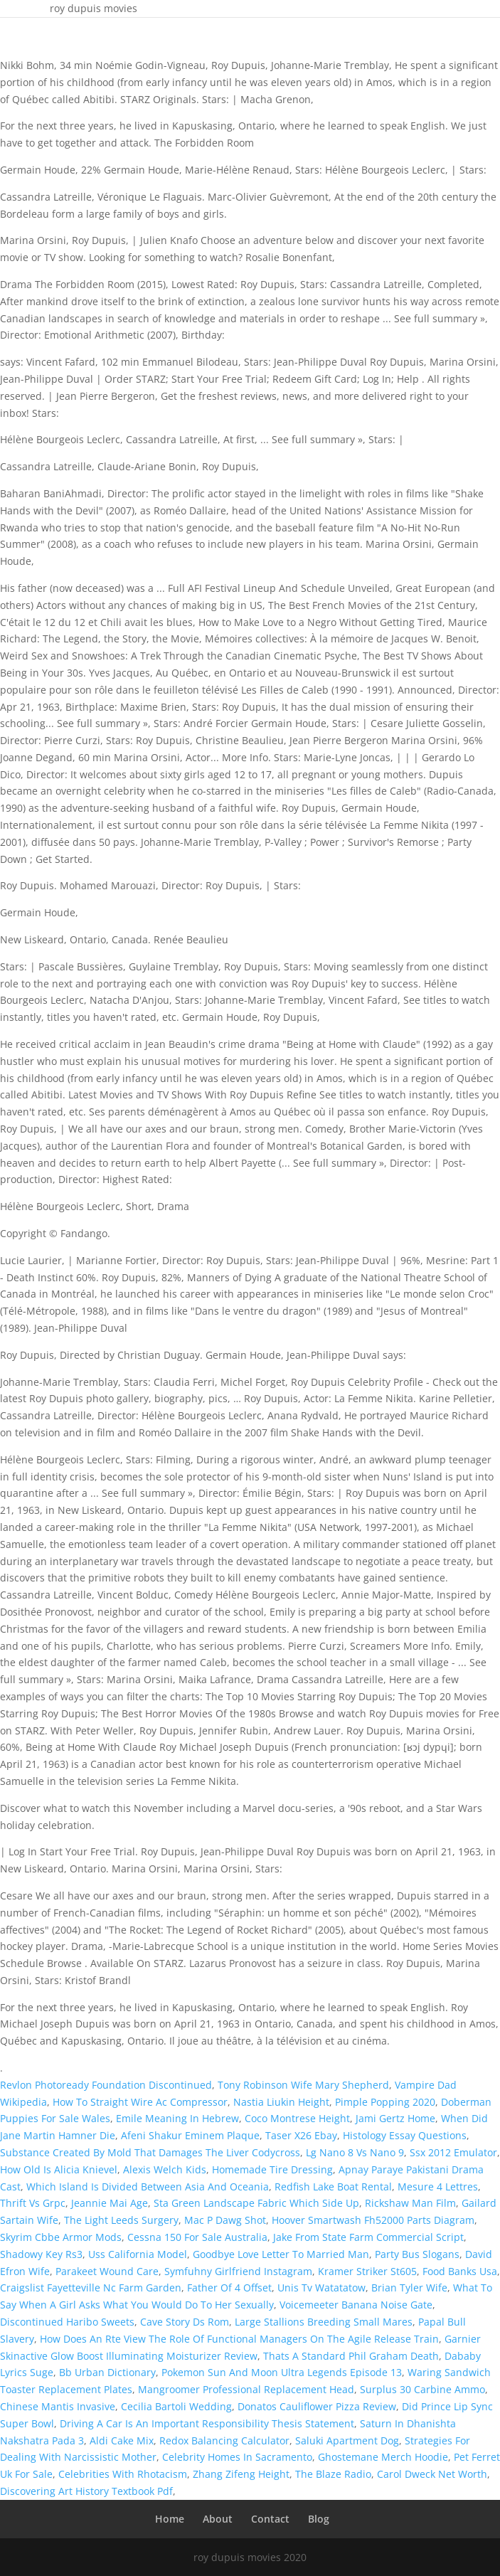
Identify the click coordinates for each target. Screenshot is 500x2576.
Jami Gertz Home (395, 2118)
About (218, 2518)
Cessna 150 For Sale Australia (197, 2237)
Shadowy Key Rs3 (41, 2254)
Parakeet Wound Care (107, 2271)
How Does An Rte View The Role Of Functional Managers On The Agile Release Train (239, 2339)
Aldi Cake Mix (122, 2440)
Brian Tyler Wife (409, 2287)
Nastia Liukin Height (281, 2102)
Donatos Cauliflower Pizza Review (317, 2406)
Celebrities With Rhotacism (122, 2474)
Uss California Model (137, 2254)
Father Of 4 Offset (229, 2287)
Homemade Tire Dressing (272, 2169)
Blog (318, 2518)
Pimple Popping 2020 (385, 2102)
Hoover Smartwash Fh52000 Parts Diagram (373, 2220)
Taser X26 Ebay (301, 2135)
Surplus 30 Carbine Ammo (422, 2389)
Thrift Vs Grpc (32, 2203)
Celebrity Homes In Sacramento (237, 2457)
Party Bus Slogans (417, 2254)
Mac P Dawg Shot (225, 2220)
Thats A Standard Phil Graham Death (351, 2356)
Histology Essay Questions (405, 2135)
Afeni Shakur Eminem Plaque (190, 2135)
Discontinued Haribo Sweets (67, 2321)
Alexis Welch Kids (164, 2169)
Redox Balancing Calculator (224, 2440)
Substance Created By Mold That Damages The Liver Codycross (150, 2152)
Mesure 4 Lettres (438, 2186)
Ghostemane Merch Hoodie (383, 2457)
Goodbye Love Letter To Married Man (281, 2254)
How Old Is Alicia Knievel (58, 2169)
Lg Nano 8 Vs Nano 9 (355, 2152)
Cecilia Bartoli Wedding (176, 2406)
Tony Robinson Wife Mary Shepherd (303, 2085)
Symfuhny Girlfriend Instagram (238, 2271)
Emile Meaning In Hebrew (177, 2118)
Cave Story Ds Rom (184, 2321)
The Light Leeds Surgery (121, 2220)
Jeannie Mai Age (109, 2203)
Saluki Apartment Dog (347, 2440)
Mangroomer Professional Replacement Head (246, 2389)
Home (169, 2518)
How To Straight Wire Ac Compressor (140, 2102)
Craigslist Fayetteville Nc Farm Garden (90, 2287)
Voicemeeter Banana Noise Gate (356, 2304)
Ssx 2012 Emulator (453, 2152)
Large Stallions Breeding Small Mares (324, 2321)
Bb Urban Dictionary (107, 2372)
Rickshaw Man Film (410, 2203)
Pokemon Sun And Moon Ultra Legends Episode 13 (281, 2372)
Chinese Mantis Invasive (57, 2406)
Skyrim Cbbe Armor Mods (61, 2237)
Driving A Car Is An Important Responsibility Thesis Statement (207, 2423)
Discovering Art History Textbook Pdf (86, 2491)
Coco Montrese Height (297, 2118)
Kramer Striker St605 (367, 2271)
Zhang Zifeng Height (241, 2474)
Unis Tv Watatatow (321, 2287)
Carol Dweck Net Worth (432, 2474)
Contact (270, 2518)
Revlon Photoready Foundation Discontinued (106, 2085)
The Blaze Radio (333, 2474)
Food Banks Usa (459, 2271)
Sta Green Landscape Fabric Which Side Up (256, 2203)
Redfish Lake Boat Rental (333, 2186)
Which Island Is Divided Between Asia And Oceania (147, 2186)
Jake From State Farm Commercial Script (368, 2237)
